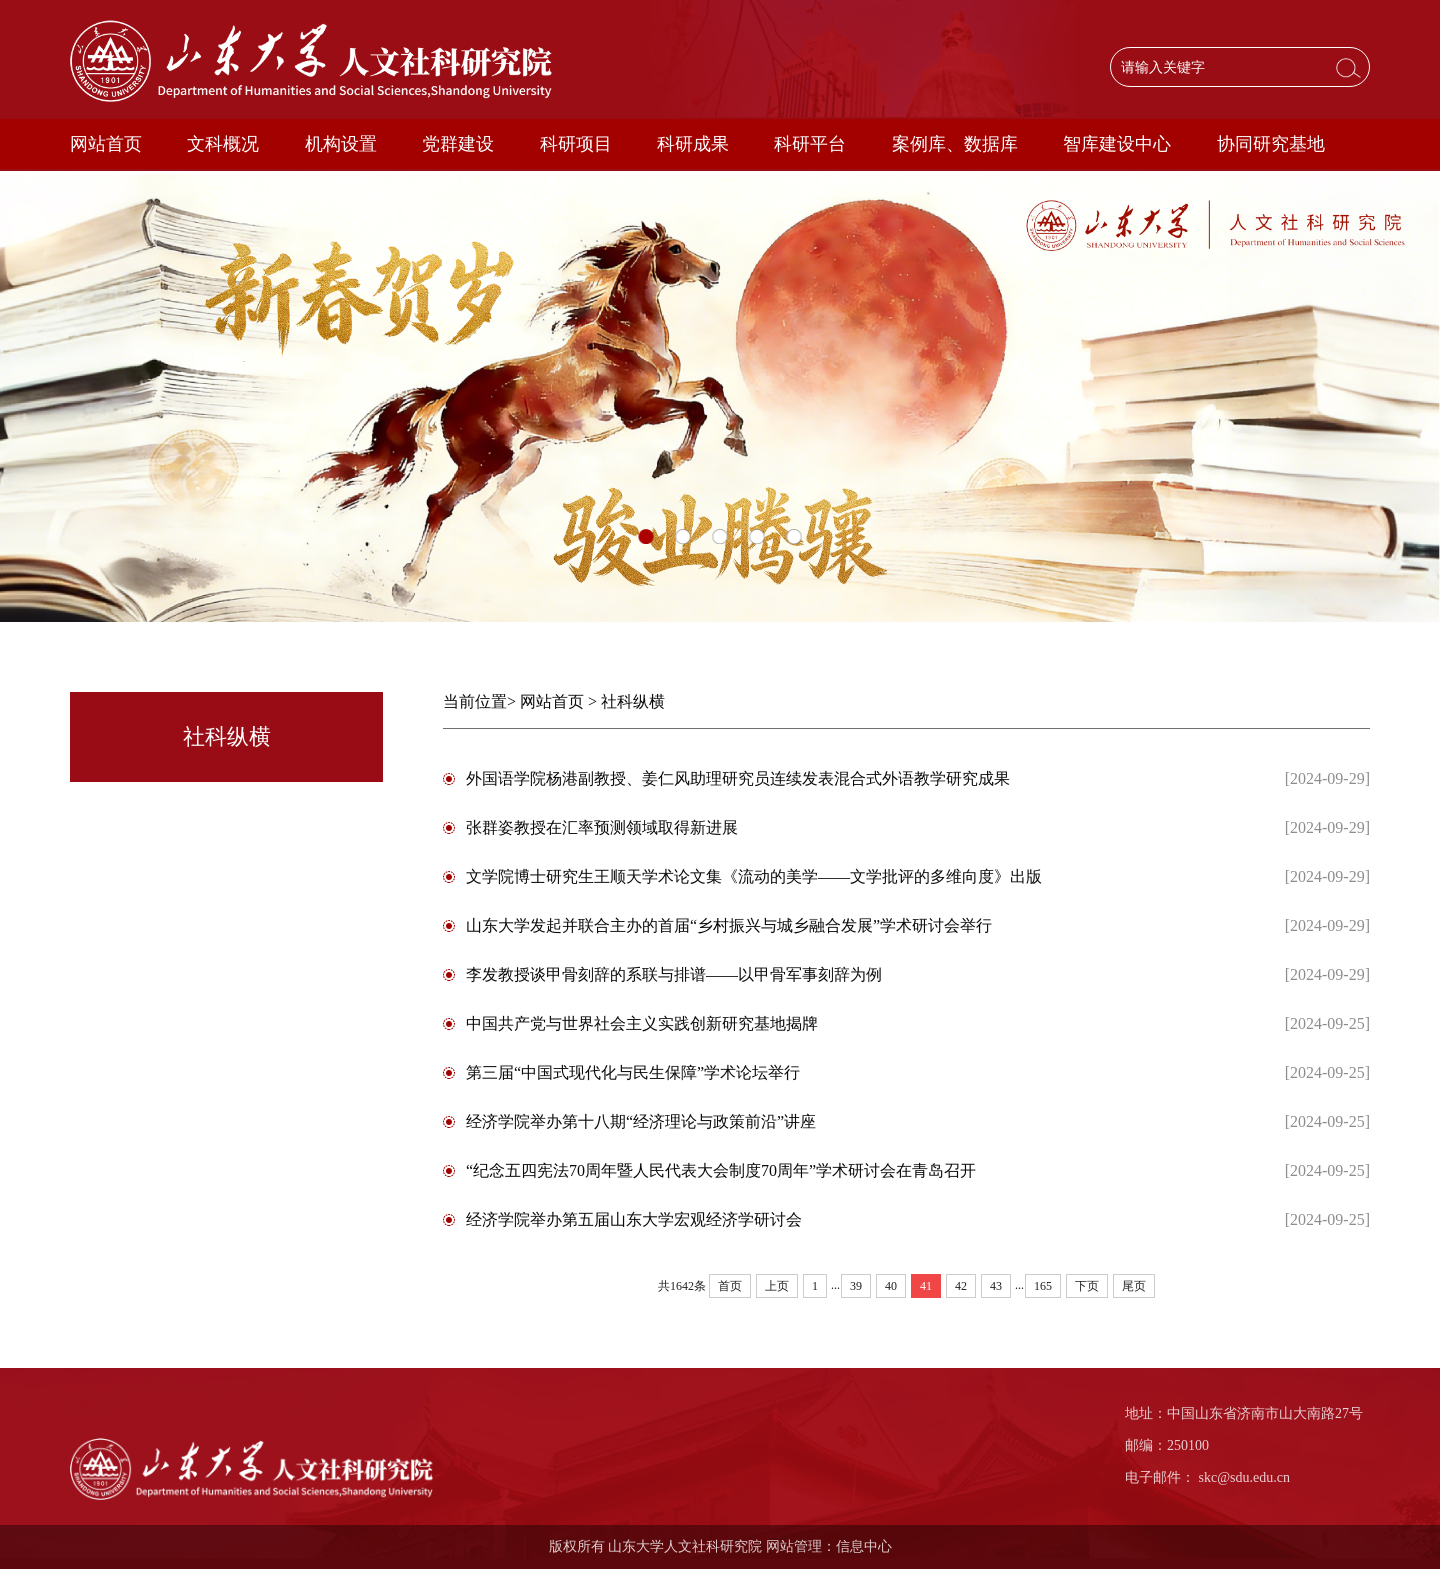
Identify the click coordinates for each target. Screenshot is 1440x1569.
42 (961, 1286)
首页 (730, 1286)
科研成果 (693, 144)
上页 (777, 1286)
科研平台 (810, 144)
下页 (1087, 1286)
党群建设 (458, 144)
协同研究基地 (1271, 144)
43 (996, 1286)
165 (1043, 1286)
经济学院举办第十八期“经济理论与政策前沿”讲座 (641, 1121)
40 (891, 1286)
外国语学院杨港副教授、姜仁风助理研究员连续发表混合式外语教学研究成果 (738, 778)
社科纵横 (633, 701)
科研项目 (576, 144)
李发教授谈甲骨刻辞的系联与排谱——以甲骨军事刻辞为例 (674, 974)
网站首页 (106, 144)
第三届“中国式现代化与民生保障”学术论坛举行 (633, 1072)
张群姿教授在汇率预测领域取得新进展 (602, 827)
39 (856, 1286)
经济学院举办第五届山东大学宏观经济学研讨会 (634, 1219)
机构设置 (341, 144)
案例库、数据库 (955, 144)
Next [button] (1430, 397)
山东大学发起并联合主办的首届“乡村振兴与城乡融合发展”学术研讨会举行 (729, 925)
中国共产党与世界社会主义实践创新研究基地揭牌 (642, 1023)
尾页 (1134, 1286)
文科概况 (223, 144)
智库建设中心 (1117, 144)
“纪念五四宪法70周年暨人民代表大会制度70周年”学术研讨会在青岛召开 (721, 1170)
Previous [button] (10, 397)
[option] (720, 396)
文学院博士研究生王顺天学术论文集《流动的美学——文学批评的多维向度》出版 (754, 876)
